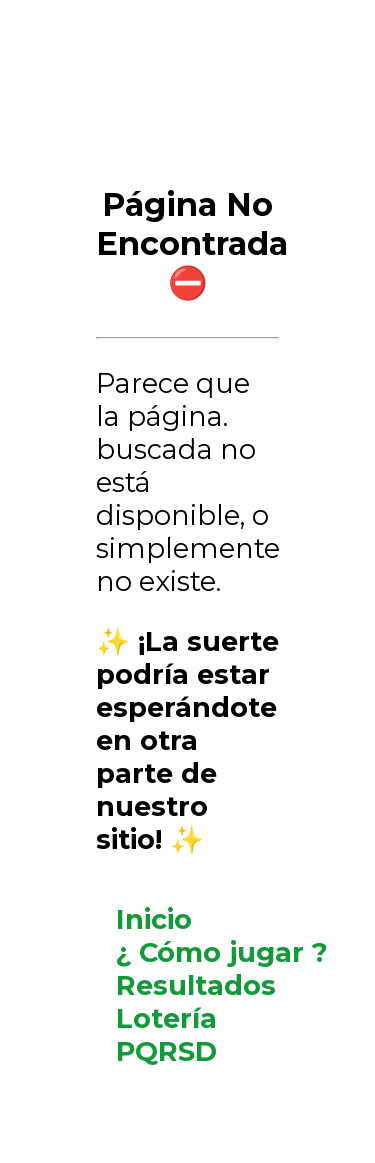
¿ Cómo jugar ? (222, 952)
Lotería (166, 1018)
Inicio (154, 919)
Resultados (196, 985)
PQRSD (166, 1051)
